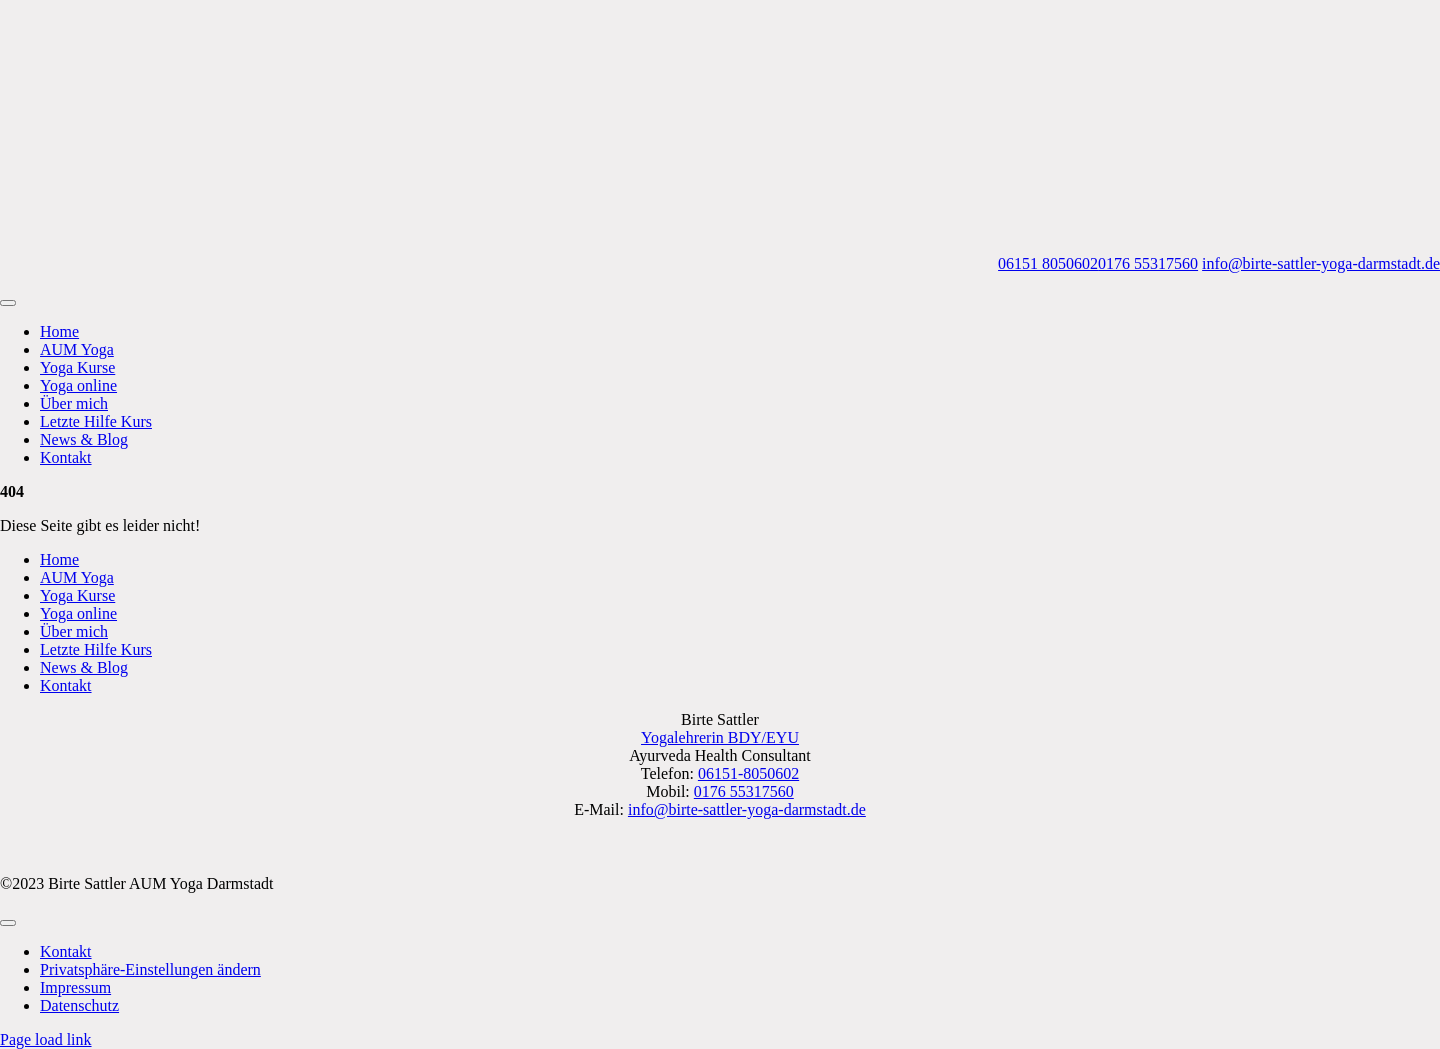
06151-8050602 (748, 773)
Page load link (46, 1039)
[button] (150, 969)
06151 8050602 (1048, 263)
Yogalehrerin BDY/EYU (720, 737)
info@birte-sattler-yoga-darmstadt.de (1321, 263)
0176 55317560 (1148, 263)
